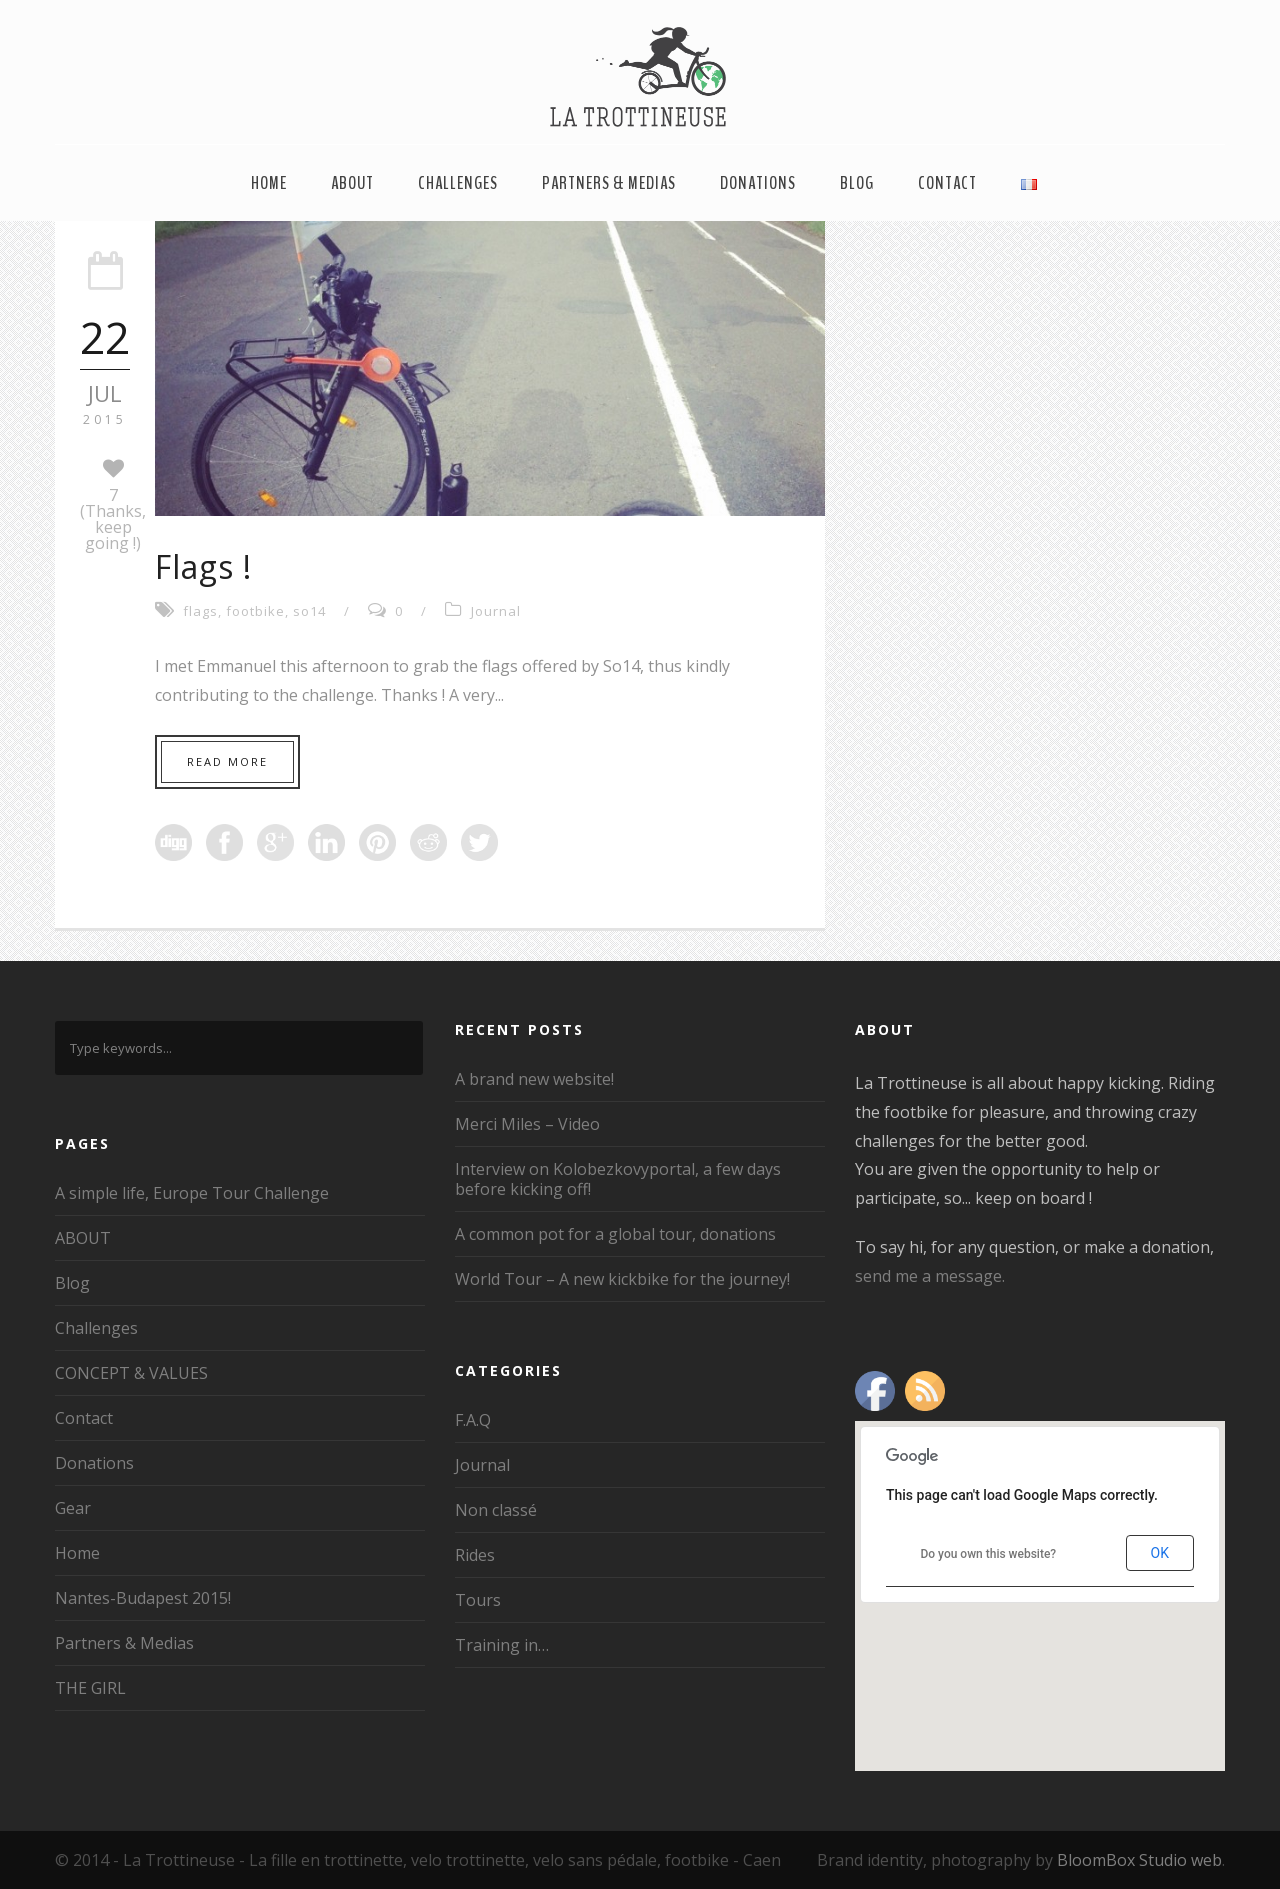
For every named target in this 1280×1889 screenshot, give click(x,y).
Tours (478, 1600)
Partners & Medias (609, 183)
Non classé (496, 1510)
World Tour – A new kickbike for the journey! (622, 1279)
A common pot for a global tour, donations (615, 1234)
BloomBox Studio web (1139, 1860)
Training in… (502, 1645)
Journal (496, 611)
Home (269, 183)
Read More (227, 761)
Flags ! (203, 566)
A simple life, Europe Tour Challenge (192, 1193)
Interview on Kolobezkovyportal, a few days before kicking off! (618, 1179)
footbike (255, 611)
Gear (73, 1508)
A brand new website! (534, 1079)
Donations (758, 183)
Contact (947, 183)
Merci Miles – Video (527, 1124)
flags (200, 611)
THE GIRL (90, 1688)
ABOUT (352, 183)
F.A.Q (473, 1420)
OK (1160, 1553)
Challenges (458, 183)
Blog (857, 183)
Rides (475, 1555)
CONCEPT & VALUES (131, 1373)
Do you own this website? (988, 1554)
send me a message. (930, 1276)
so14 (309, 611)
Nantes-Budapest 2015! (143, 1598)
